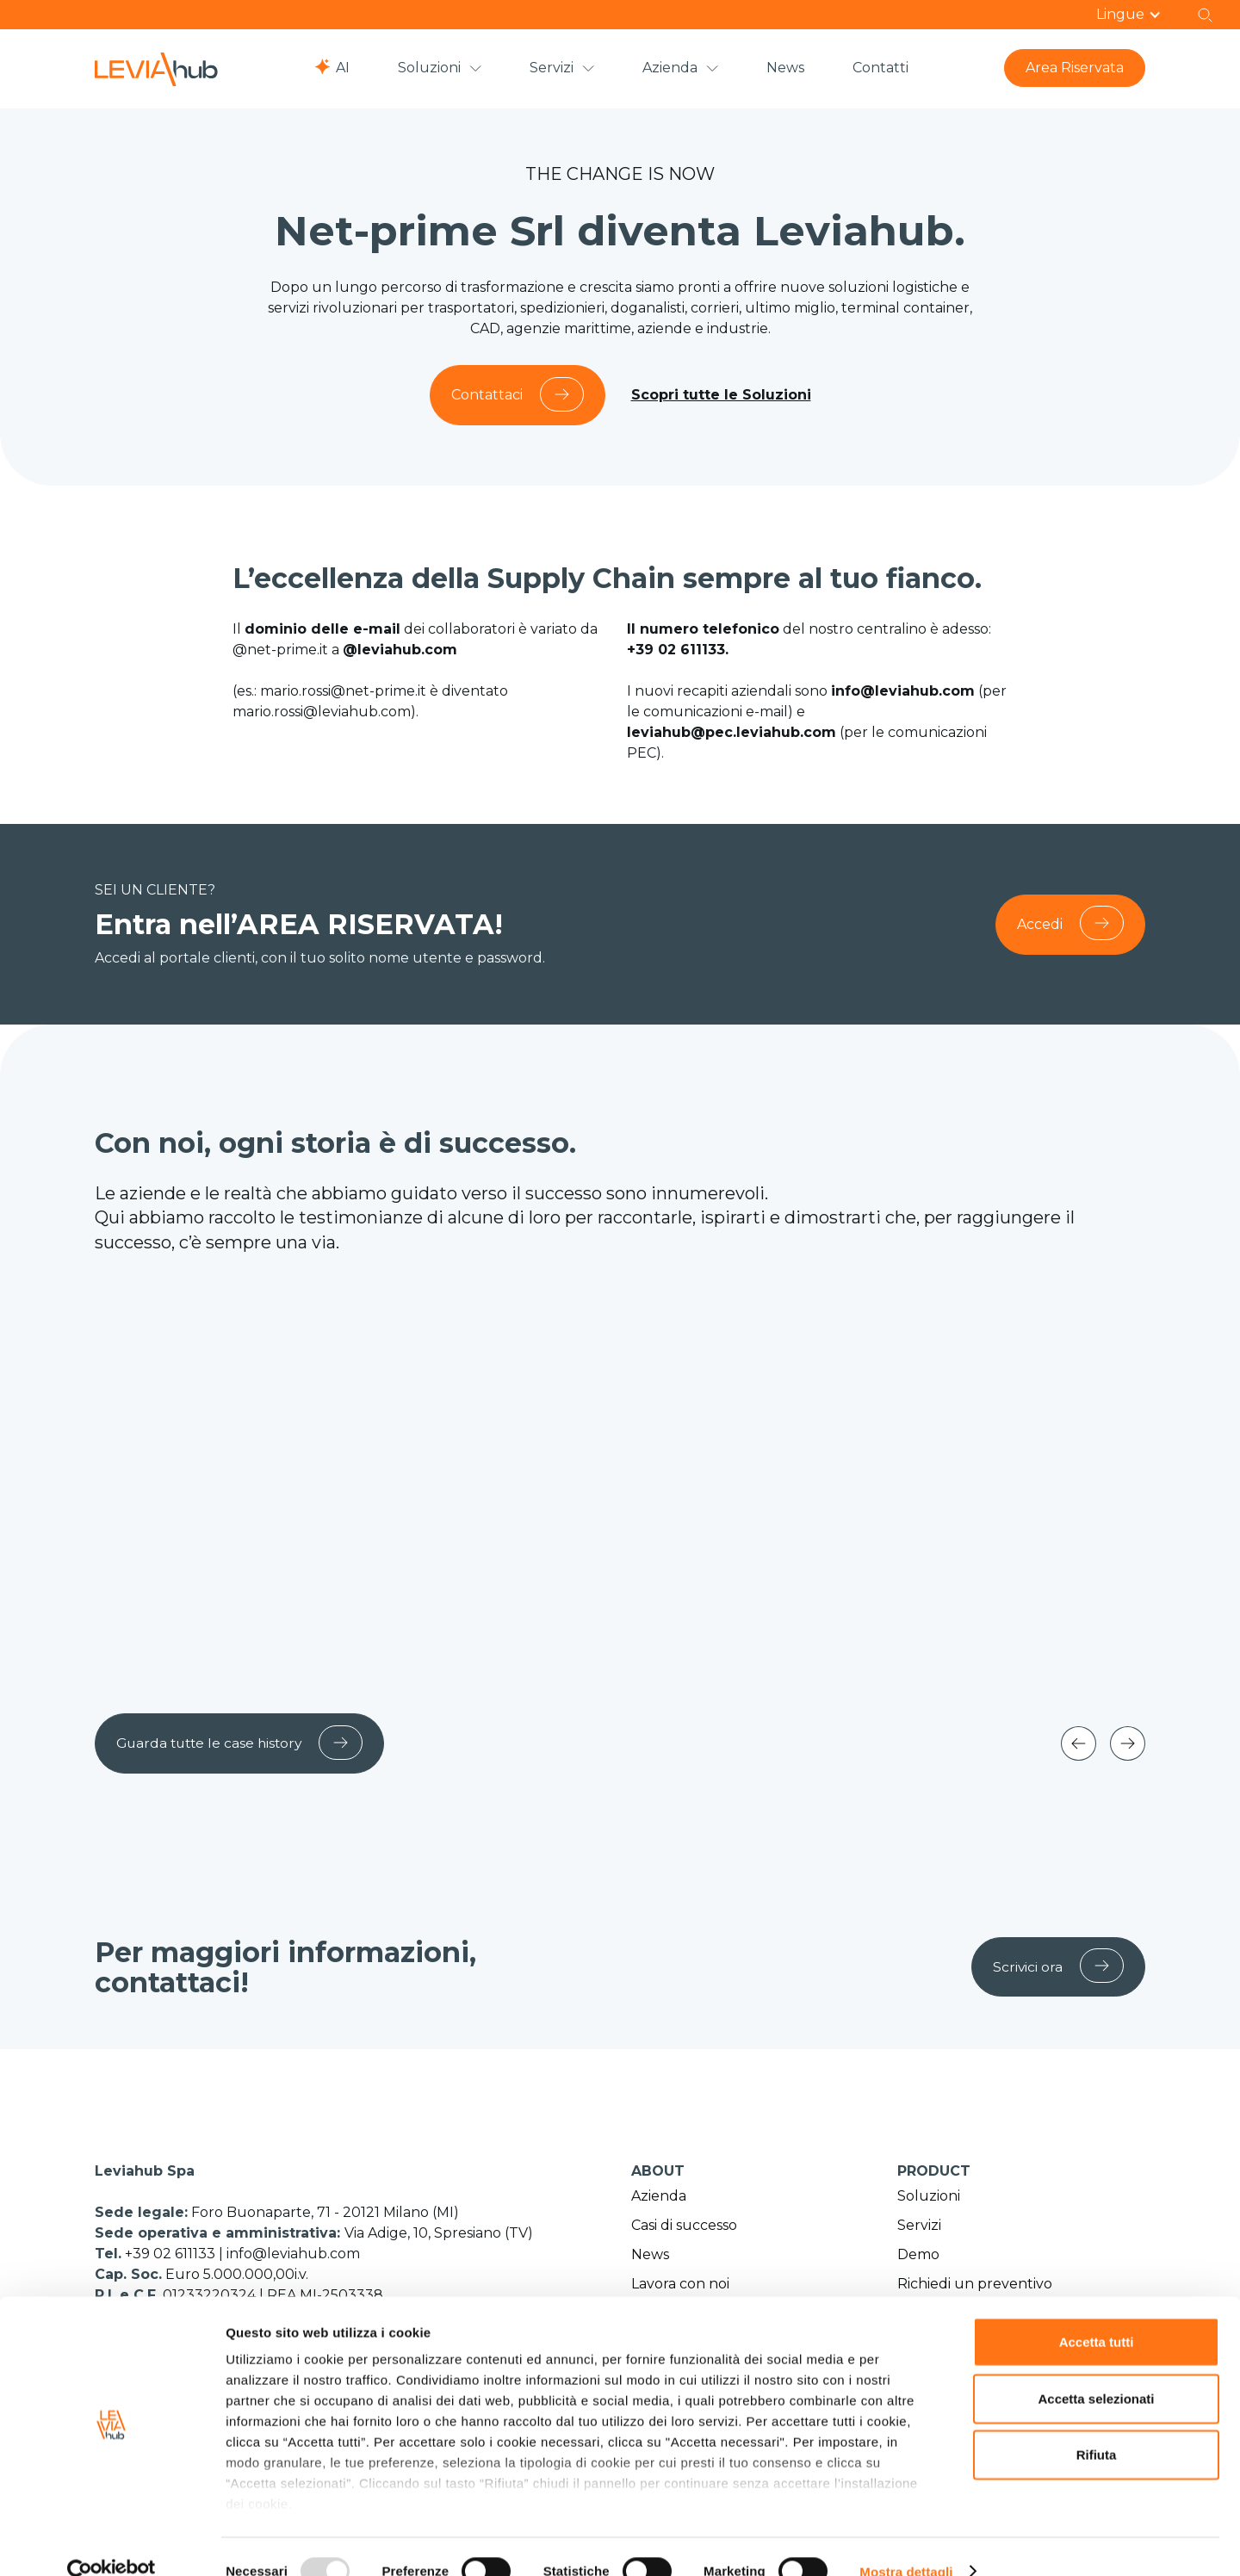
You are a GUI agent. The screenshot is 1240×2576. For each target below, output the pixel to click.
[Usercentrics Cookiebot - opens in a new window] (111, 2542)
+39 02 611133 (172, 2256)
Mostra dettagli (905, 2542)
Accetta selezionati (1096, 2369)
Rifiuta (1096, 2425)
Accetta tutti (1096, 2313)
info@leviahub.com (293, 2256)
